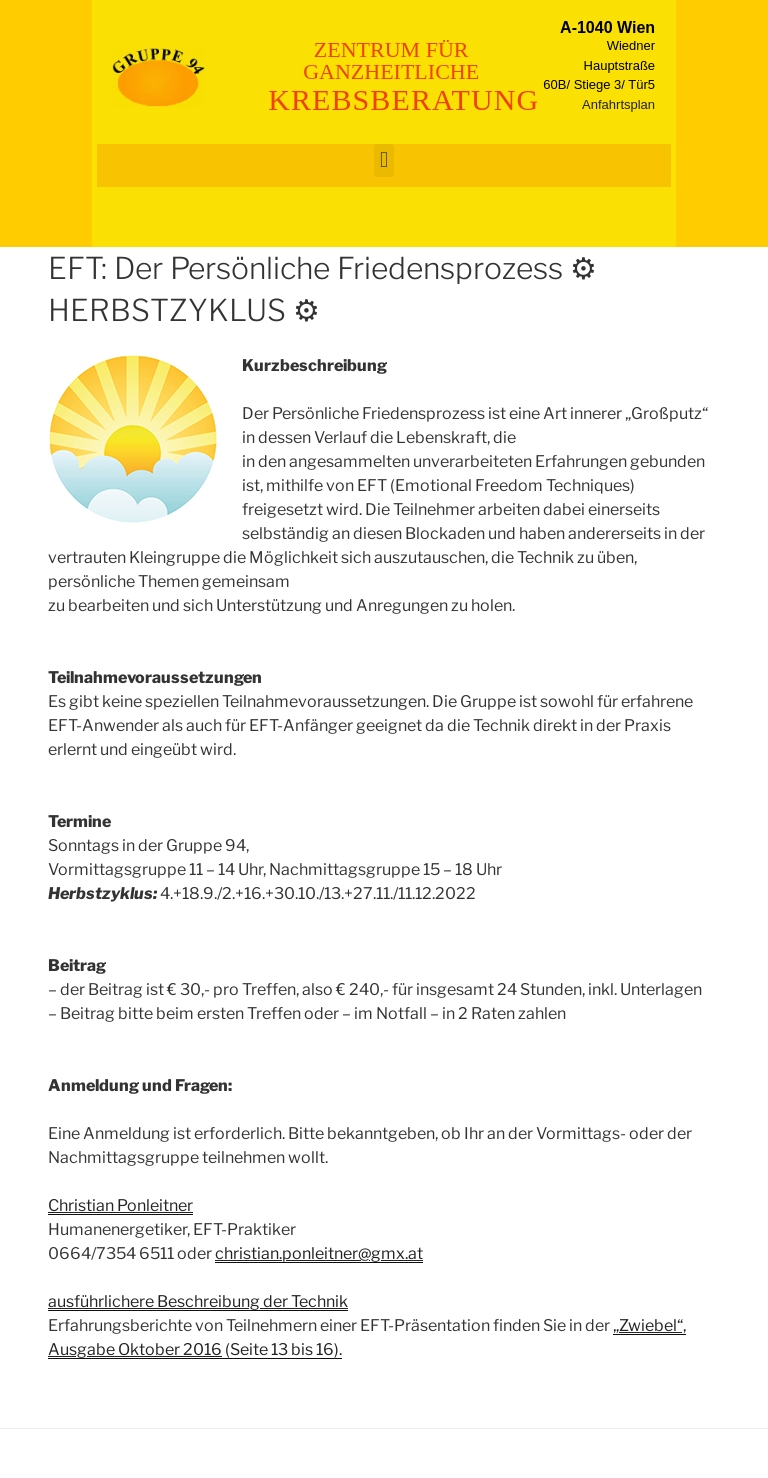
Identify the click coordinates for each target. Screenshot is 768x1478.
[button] (383, 160)
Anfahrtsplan (618, 104)
